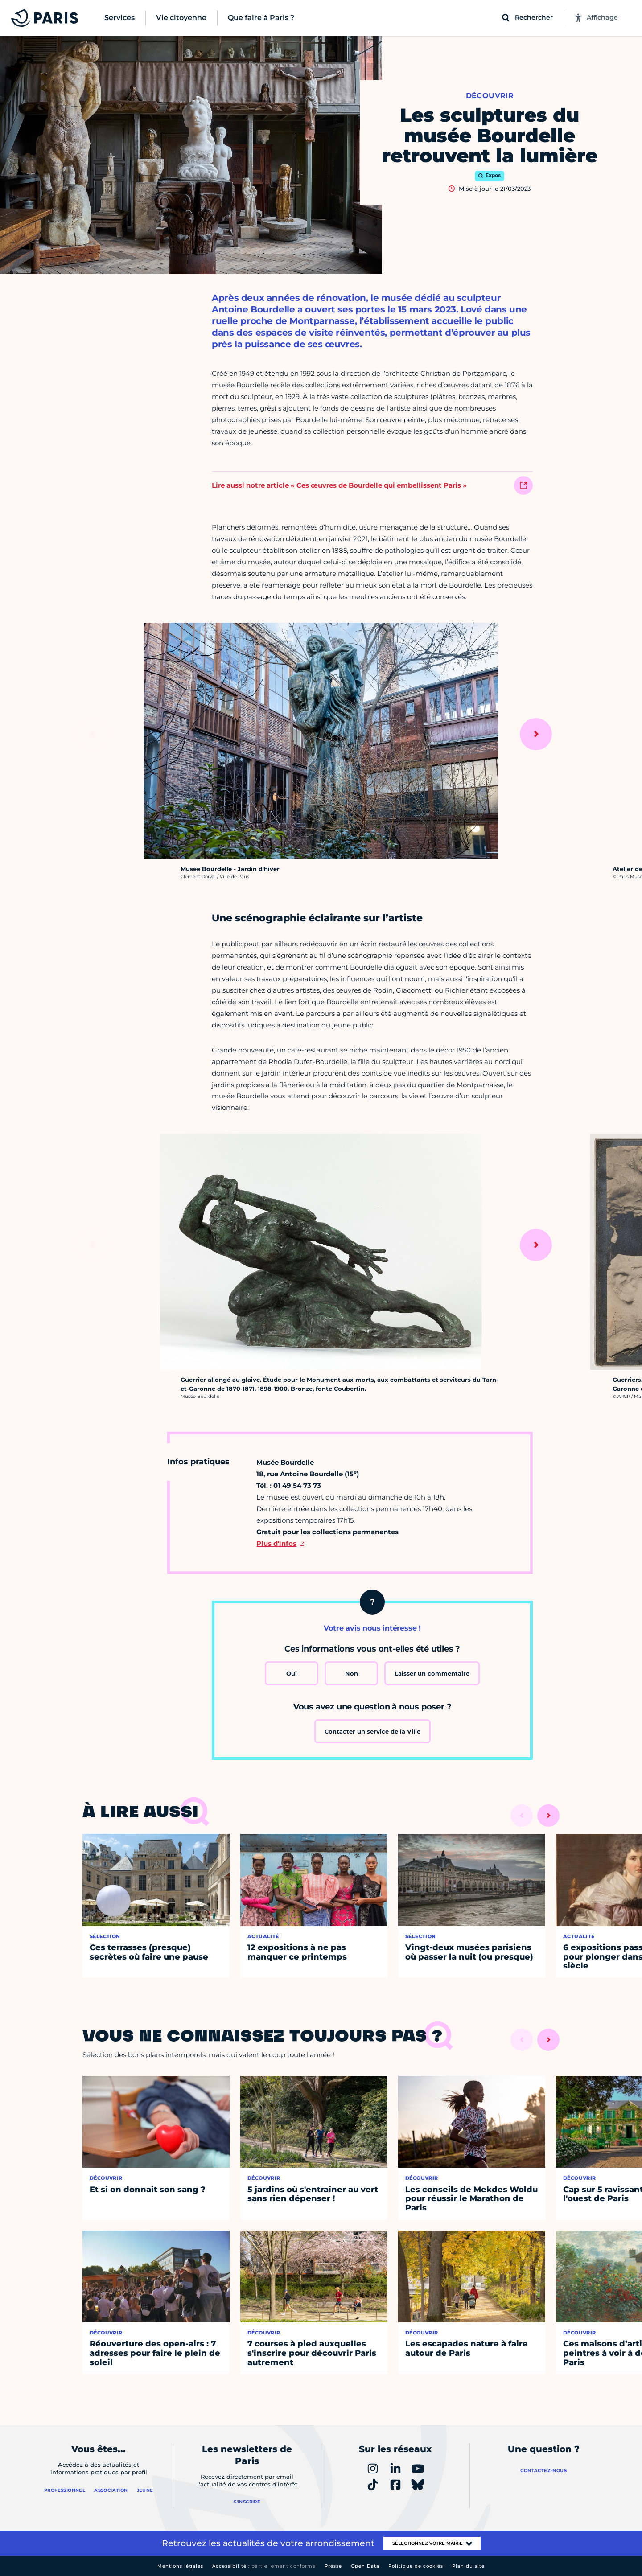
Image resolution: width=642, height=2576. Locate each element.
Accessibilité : (264, 2566)
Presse (333, 2566)
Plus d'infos (276, 1543)
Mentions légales (180, 2566)
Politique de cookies (415, 2566)
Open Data (365, 2566)
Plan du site (468, 2566)
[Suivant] (536, 734)
